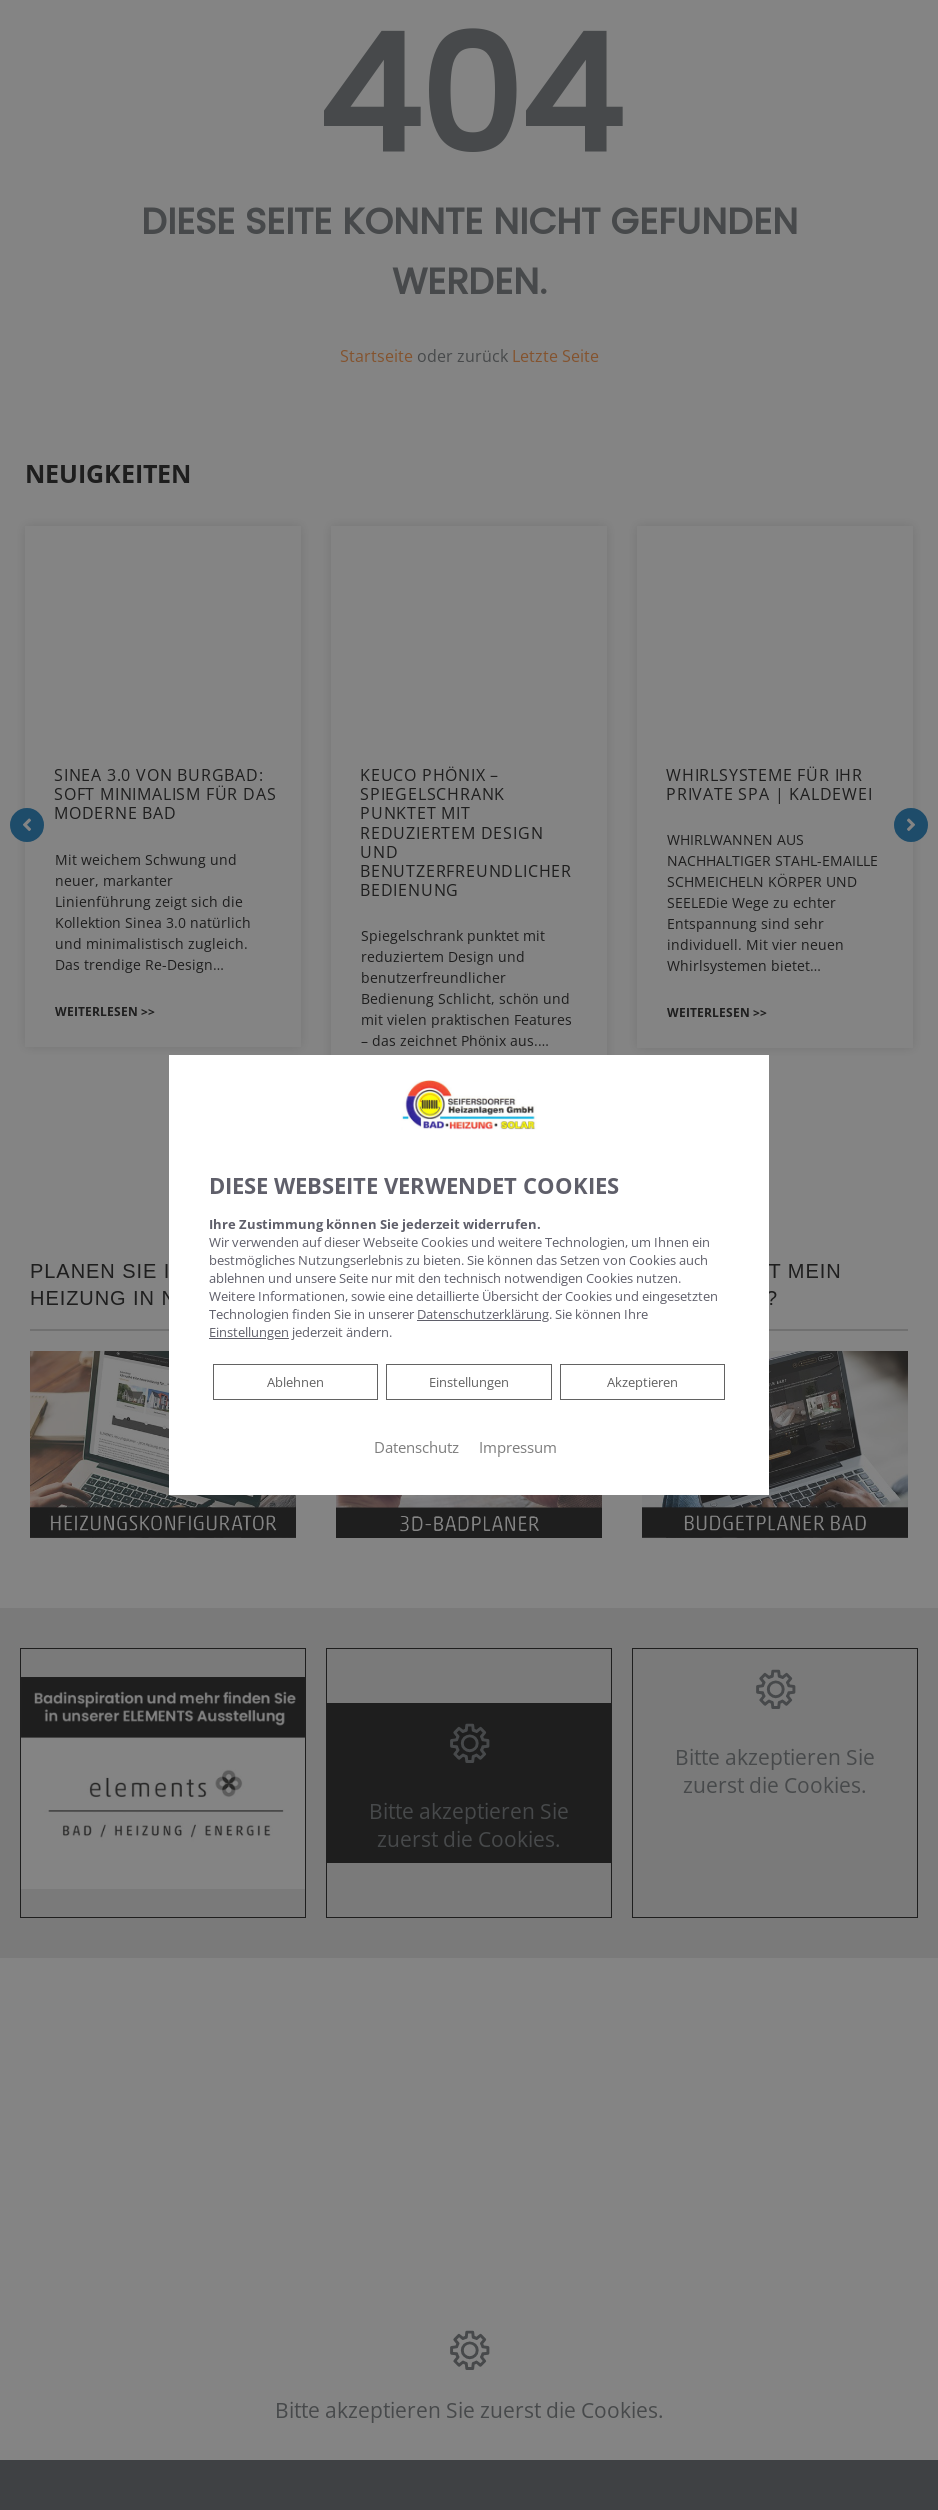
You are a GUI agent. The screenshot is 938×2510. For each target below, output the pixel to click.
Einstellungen (469, 1381)
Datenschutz (416, 1447)
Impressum (518, 1447)
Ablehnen (295, 1381)
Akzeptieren (642, 1381)
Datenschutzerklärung (483, 1314)
